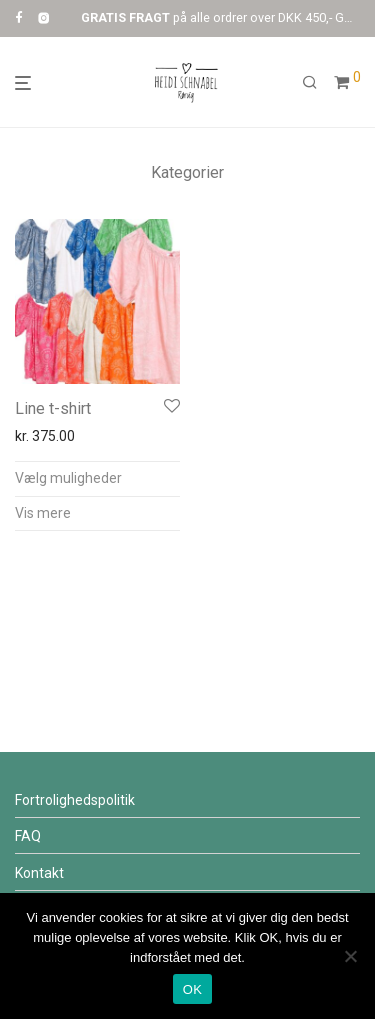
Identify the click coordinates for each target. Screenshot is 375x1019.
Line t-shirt (53, 408)
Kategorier (187, 172)
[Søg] (310, 83)
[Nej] (350, 956)
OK (192, 989)
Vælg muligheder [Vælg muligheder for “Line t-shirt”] (68, 478)
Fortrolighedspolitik (75, 800)
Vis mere (43, 513)
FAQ (28, 836)
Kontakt (39, 873)
